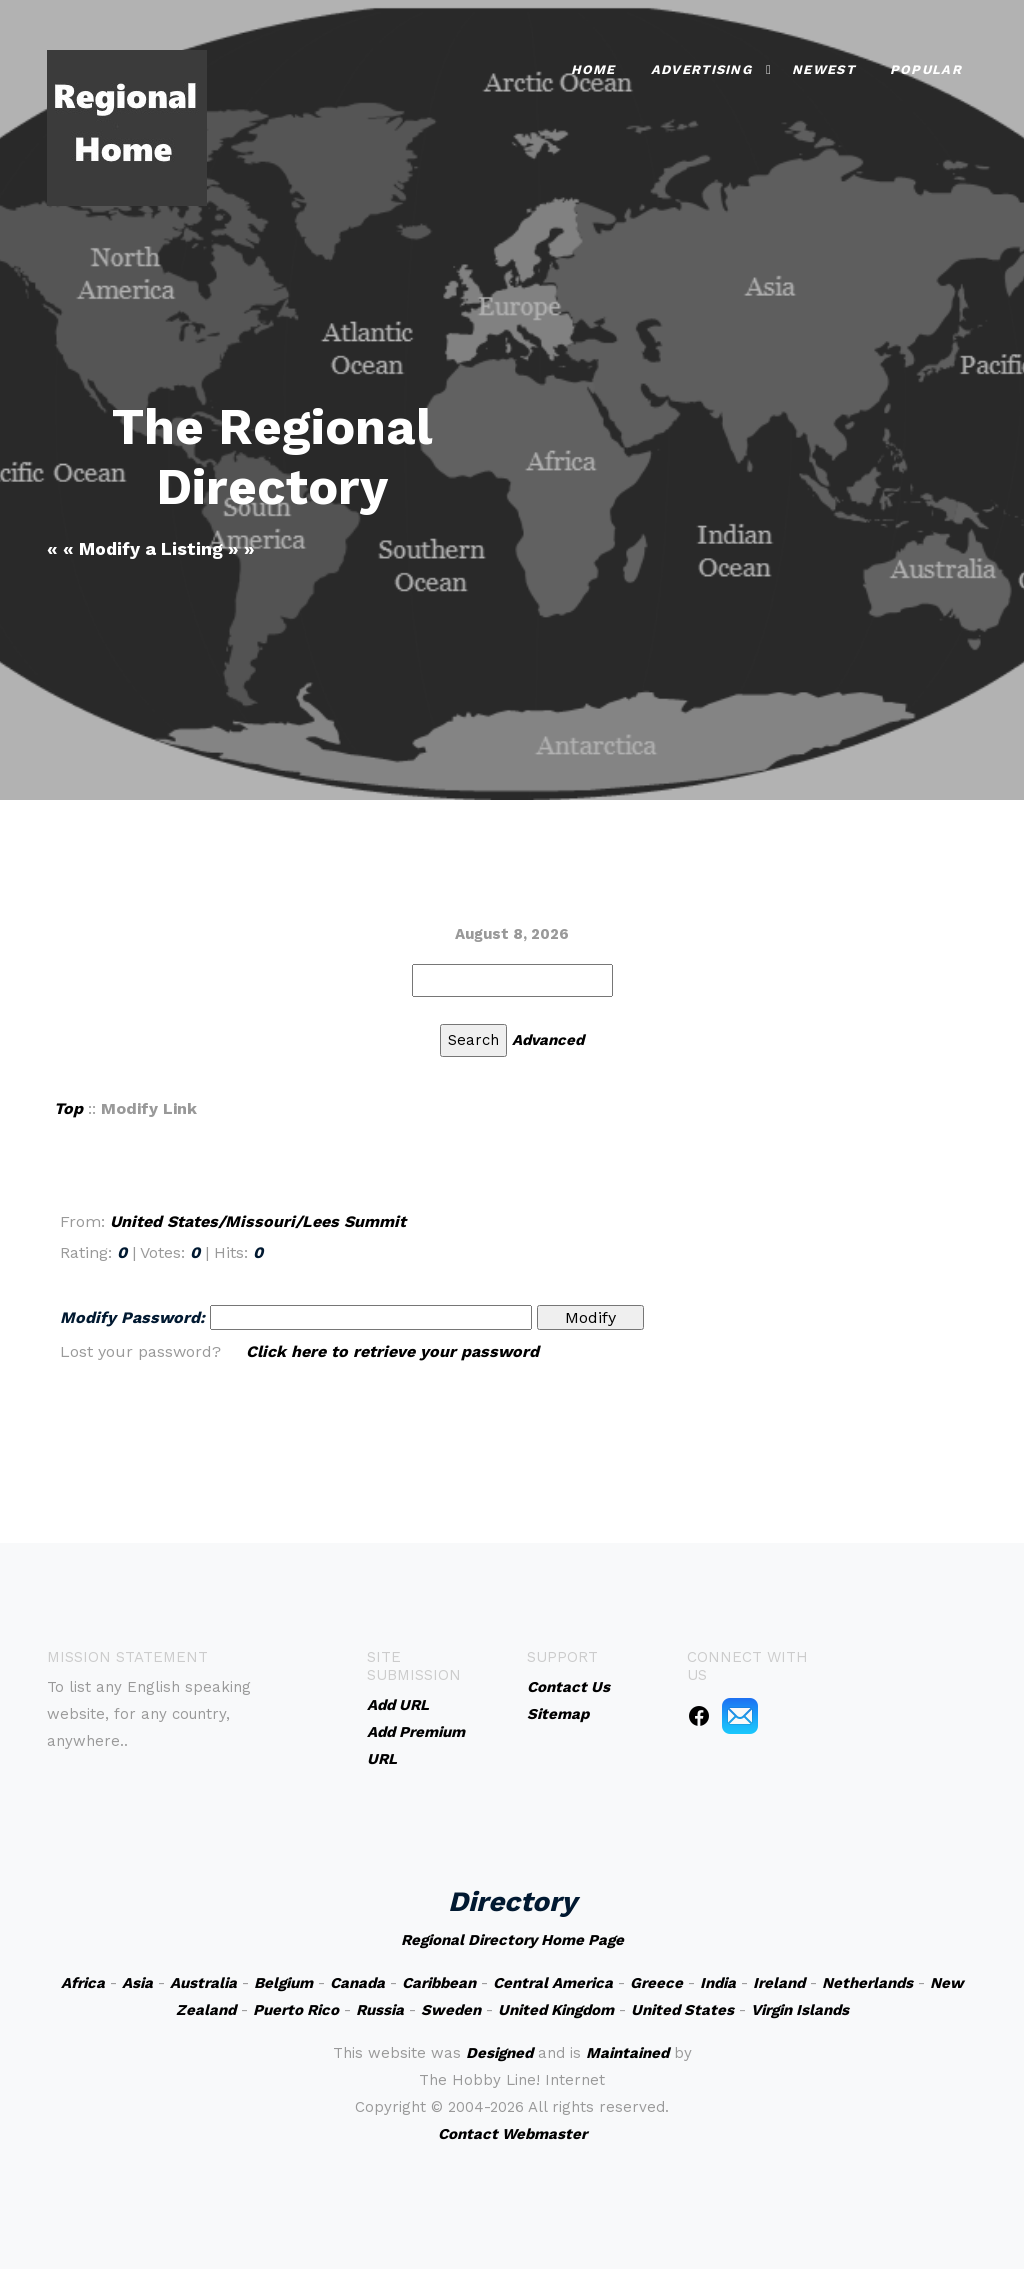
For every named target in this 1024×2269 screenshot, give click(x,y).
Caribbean (439, 1983)
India (718, 1983)
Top (68, 1108)
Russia (380, 2010)
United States (682, 2010)
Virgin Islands (800, 2010)
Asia (137, 1983)
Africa (83, 1983)
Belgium (283, 1983)
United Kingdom (556, 2010)
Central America (553, 1983)
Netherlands (867, 1983)
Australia (203, 1983)
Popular (926, 69)
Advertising (701, 69)
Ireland (779, 1983)
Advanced (548, 1040)
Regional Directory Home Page (512, 1940)
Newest (823, 69)
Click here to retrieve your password (392, 1351)
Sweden (451, 2010)
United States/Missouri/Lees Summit (258, 1221)
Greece (656, 1983)
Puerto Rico (296, 2010)
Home (593, 69)
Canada (357, 1983)
